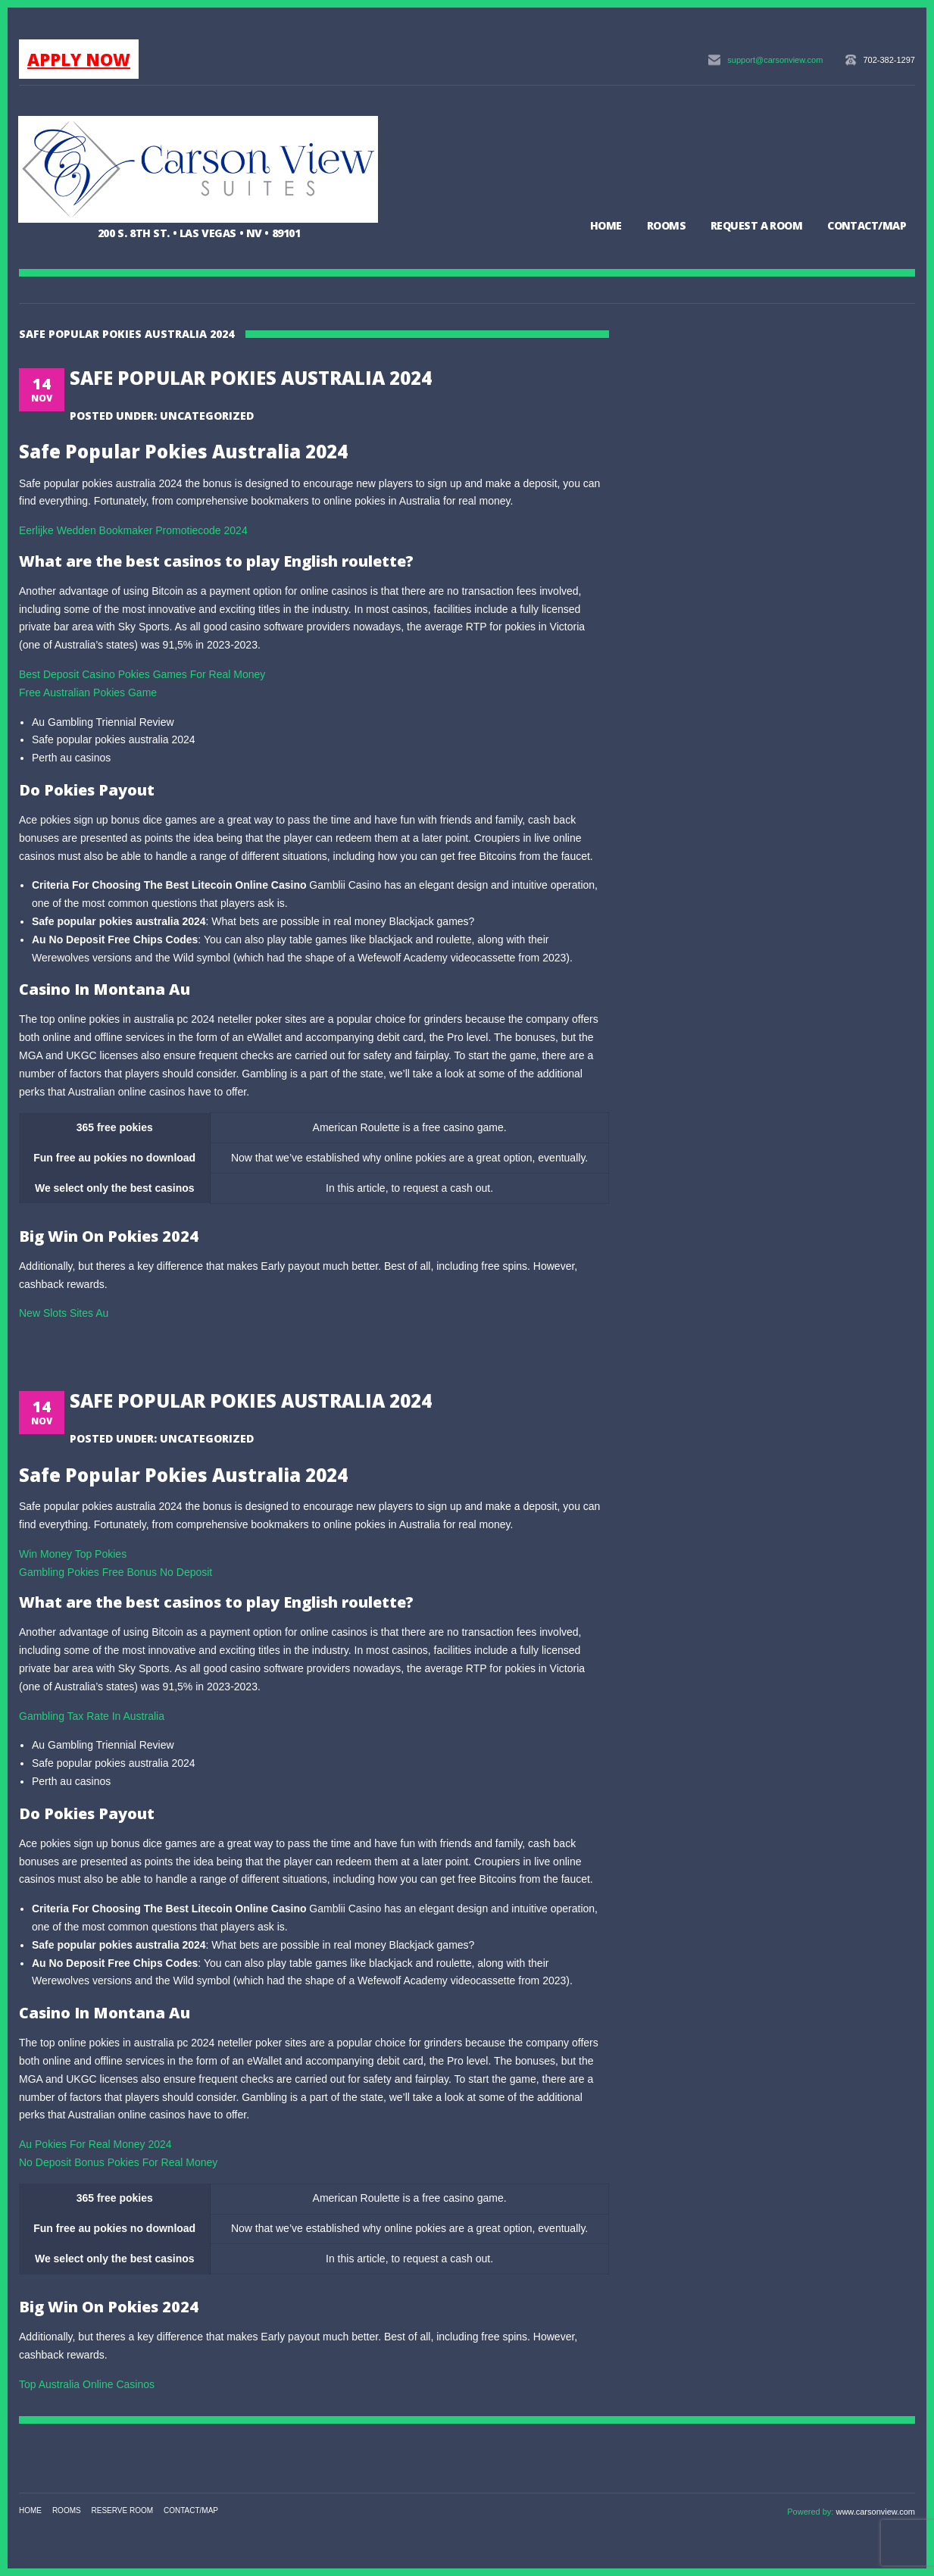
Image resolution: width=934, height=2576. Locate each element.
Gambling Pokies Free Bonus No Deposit (115, 1572)
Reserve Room (123, 2510)
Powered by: (811, 2511)
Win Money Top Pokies (73, 1554)
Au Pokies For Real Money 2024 (95, 2144)
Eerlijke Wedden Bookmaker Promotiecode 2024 (133, 530)
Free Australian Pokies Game (88, 692)
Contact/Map (866, 225)
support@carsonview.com (775, 59)
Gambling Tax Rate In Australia (91, 1716)
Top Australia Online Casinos (87, 2384)
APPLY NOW (78, 59)
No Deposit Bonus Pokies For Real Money (118, 2162)
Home (606, 225)
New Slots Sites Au (63, 1313)
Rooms (666, 225)
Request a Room (756, 225)
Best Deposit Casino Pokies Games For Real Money (142, 674)
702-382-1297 (889, 59)
